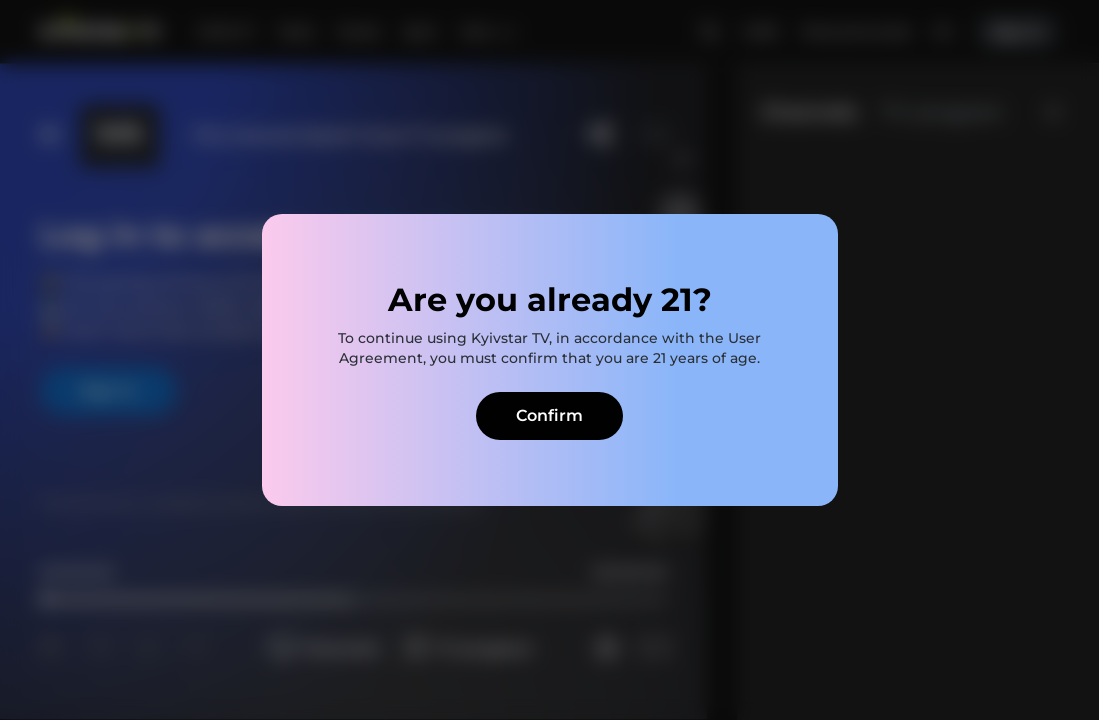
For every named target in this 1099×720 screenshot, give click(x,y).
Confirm (549, 415)
